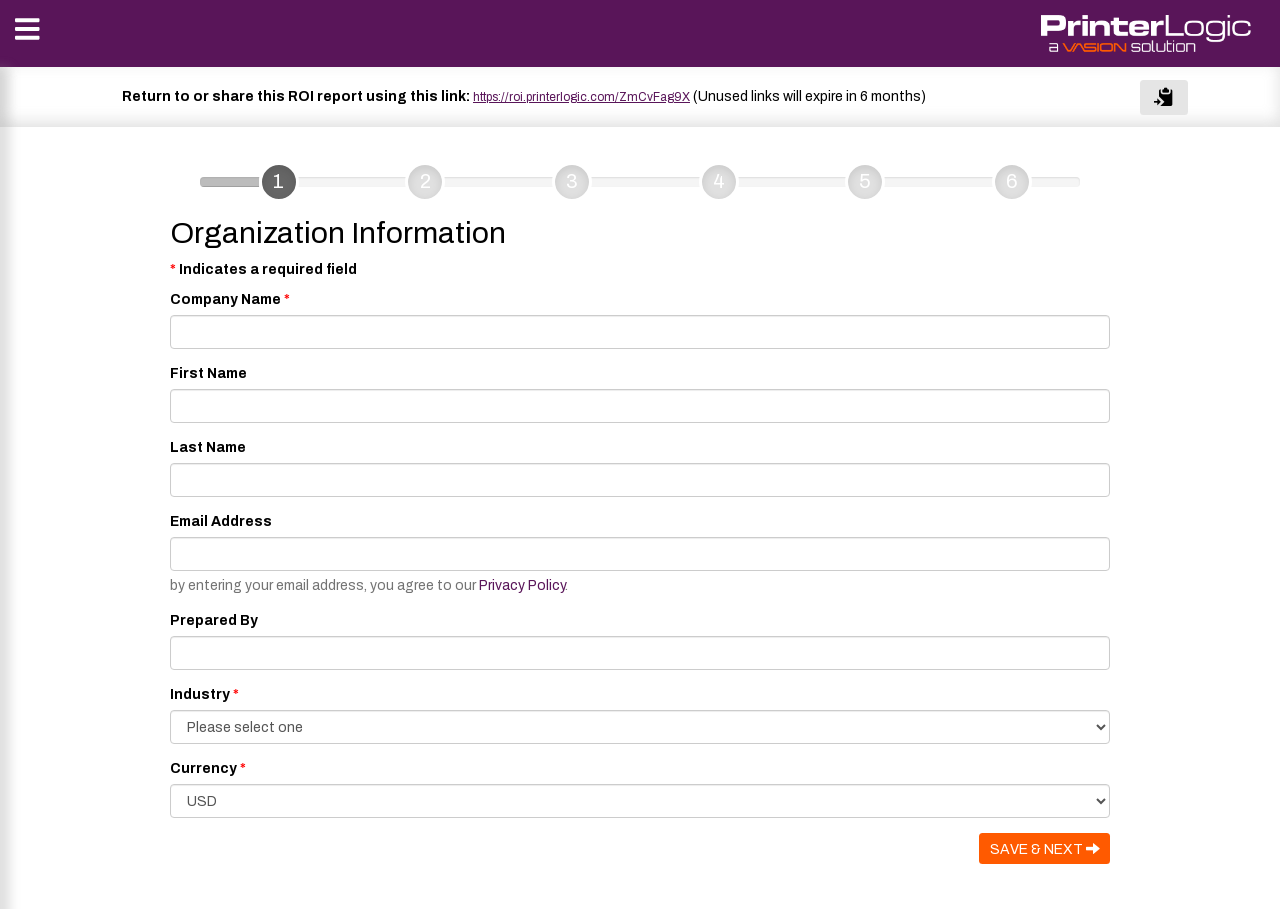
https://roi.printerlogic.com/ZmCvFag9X (581, 97)
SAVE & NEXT (1045, 849)
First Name (208, 373)
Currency (203, 768)
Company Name (225, 299)
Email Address (221, 521)
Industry (200, 694)
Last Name (208, 447)
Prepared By (214, 620)
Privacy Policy (522, 585)
